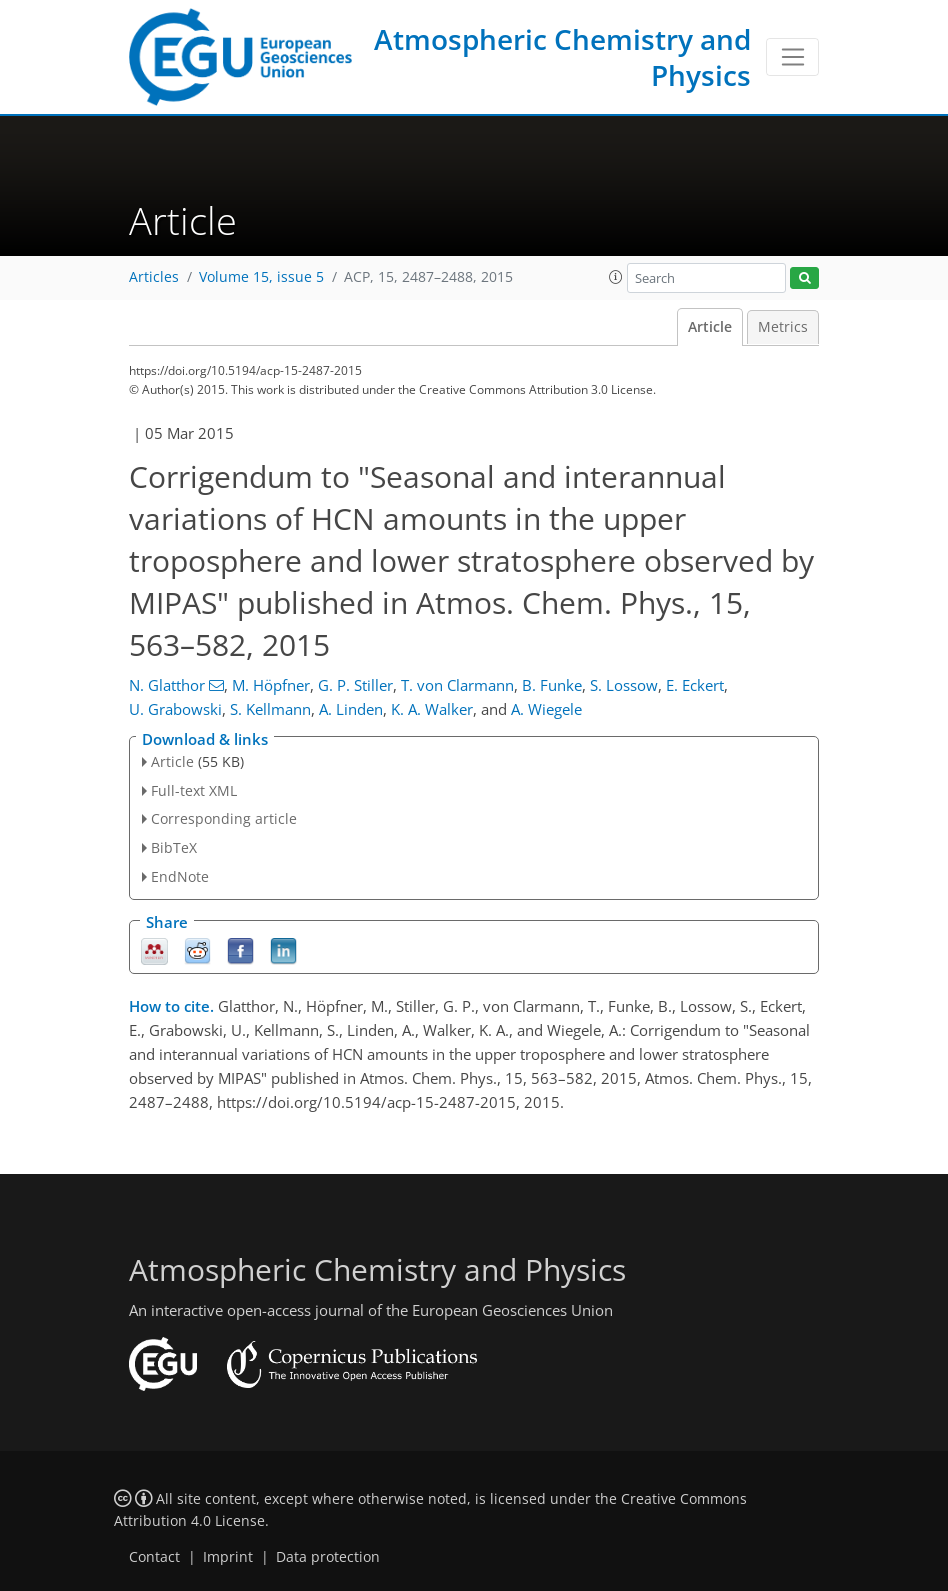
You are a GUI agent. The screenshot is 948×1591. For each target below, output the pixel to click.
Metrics (783, 327)
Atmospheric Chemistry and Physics (562, 57)
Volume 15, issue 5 (261, 277)
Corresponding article (224, 818)
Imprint (228, 1557)
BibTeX (174, 847)
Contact (154, 1557)
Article (710, 327)
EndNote (180, 876)
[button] (616, 277)
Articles (154, 277)
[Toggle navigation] (792, 57)
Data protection (328, 1557)
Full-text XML (194, 790)
